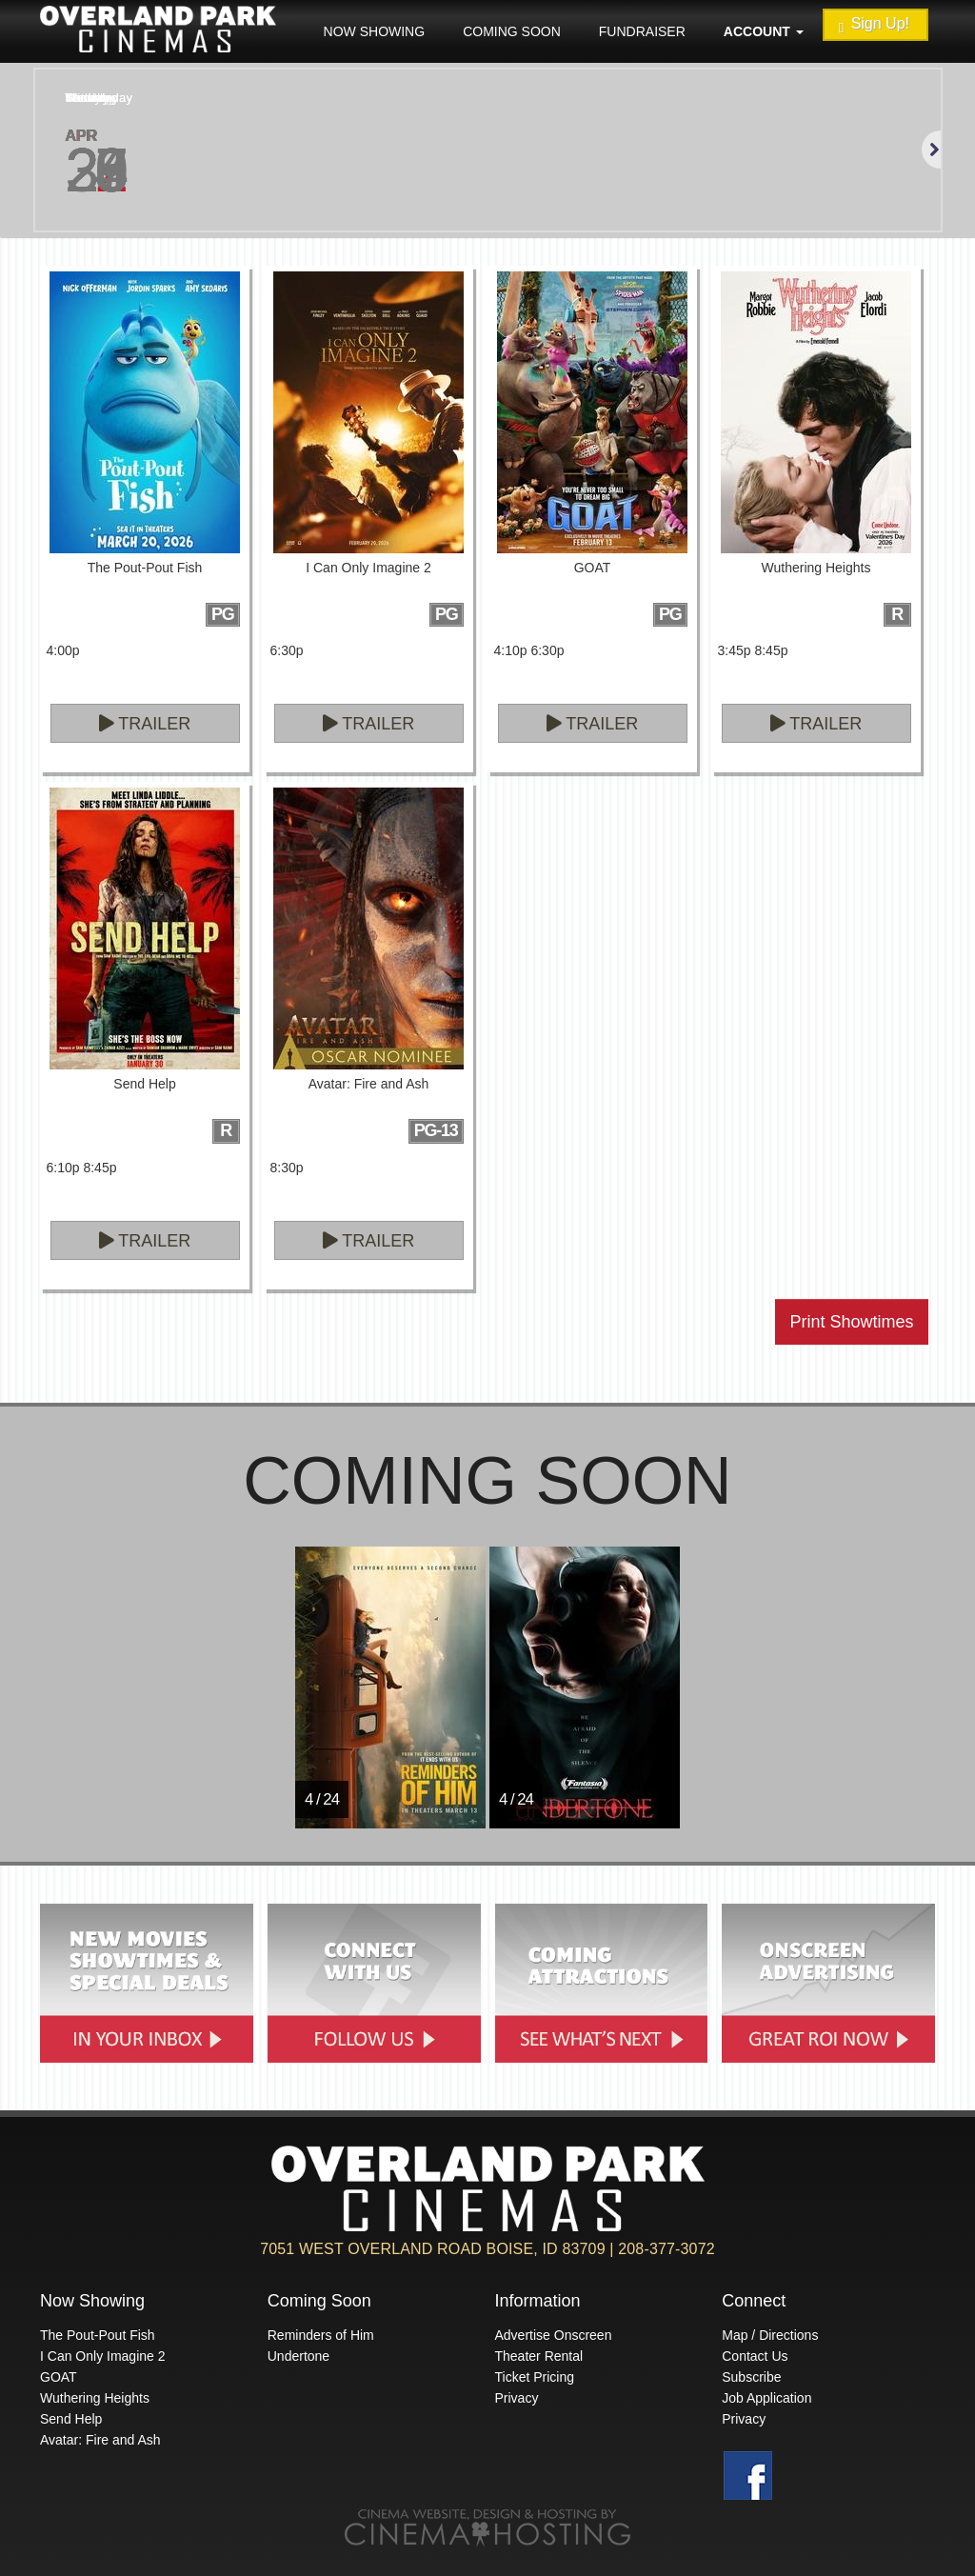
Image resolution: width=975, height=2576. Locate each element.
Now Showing (375, 31)
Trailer (145, 723)
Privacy (517, 2398)
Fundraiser (642, 31)
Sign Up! (874, 25)
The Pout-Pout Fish (97, 2335)
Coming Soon (512, 31)
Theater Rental (539, 2356)
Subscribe (751, 2377)
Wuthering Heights (94, 2398)
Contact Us (754, 2356)
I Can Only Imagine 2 (103, 2356)
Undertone (298, 2356)
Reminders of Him (321, 2335)
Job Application (766, 2398)
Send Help (71, 2418)
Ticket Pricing (535, 2377)
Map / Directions (770, 2335)
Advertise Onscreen (553, 2335)
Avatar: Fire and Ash (100, 2439)
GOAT (58, 2377)
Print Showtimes (851, 1321)
